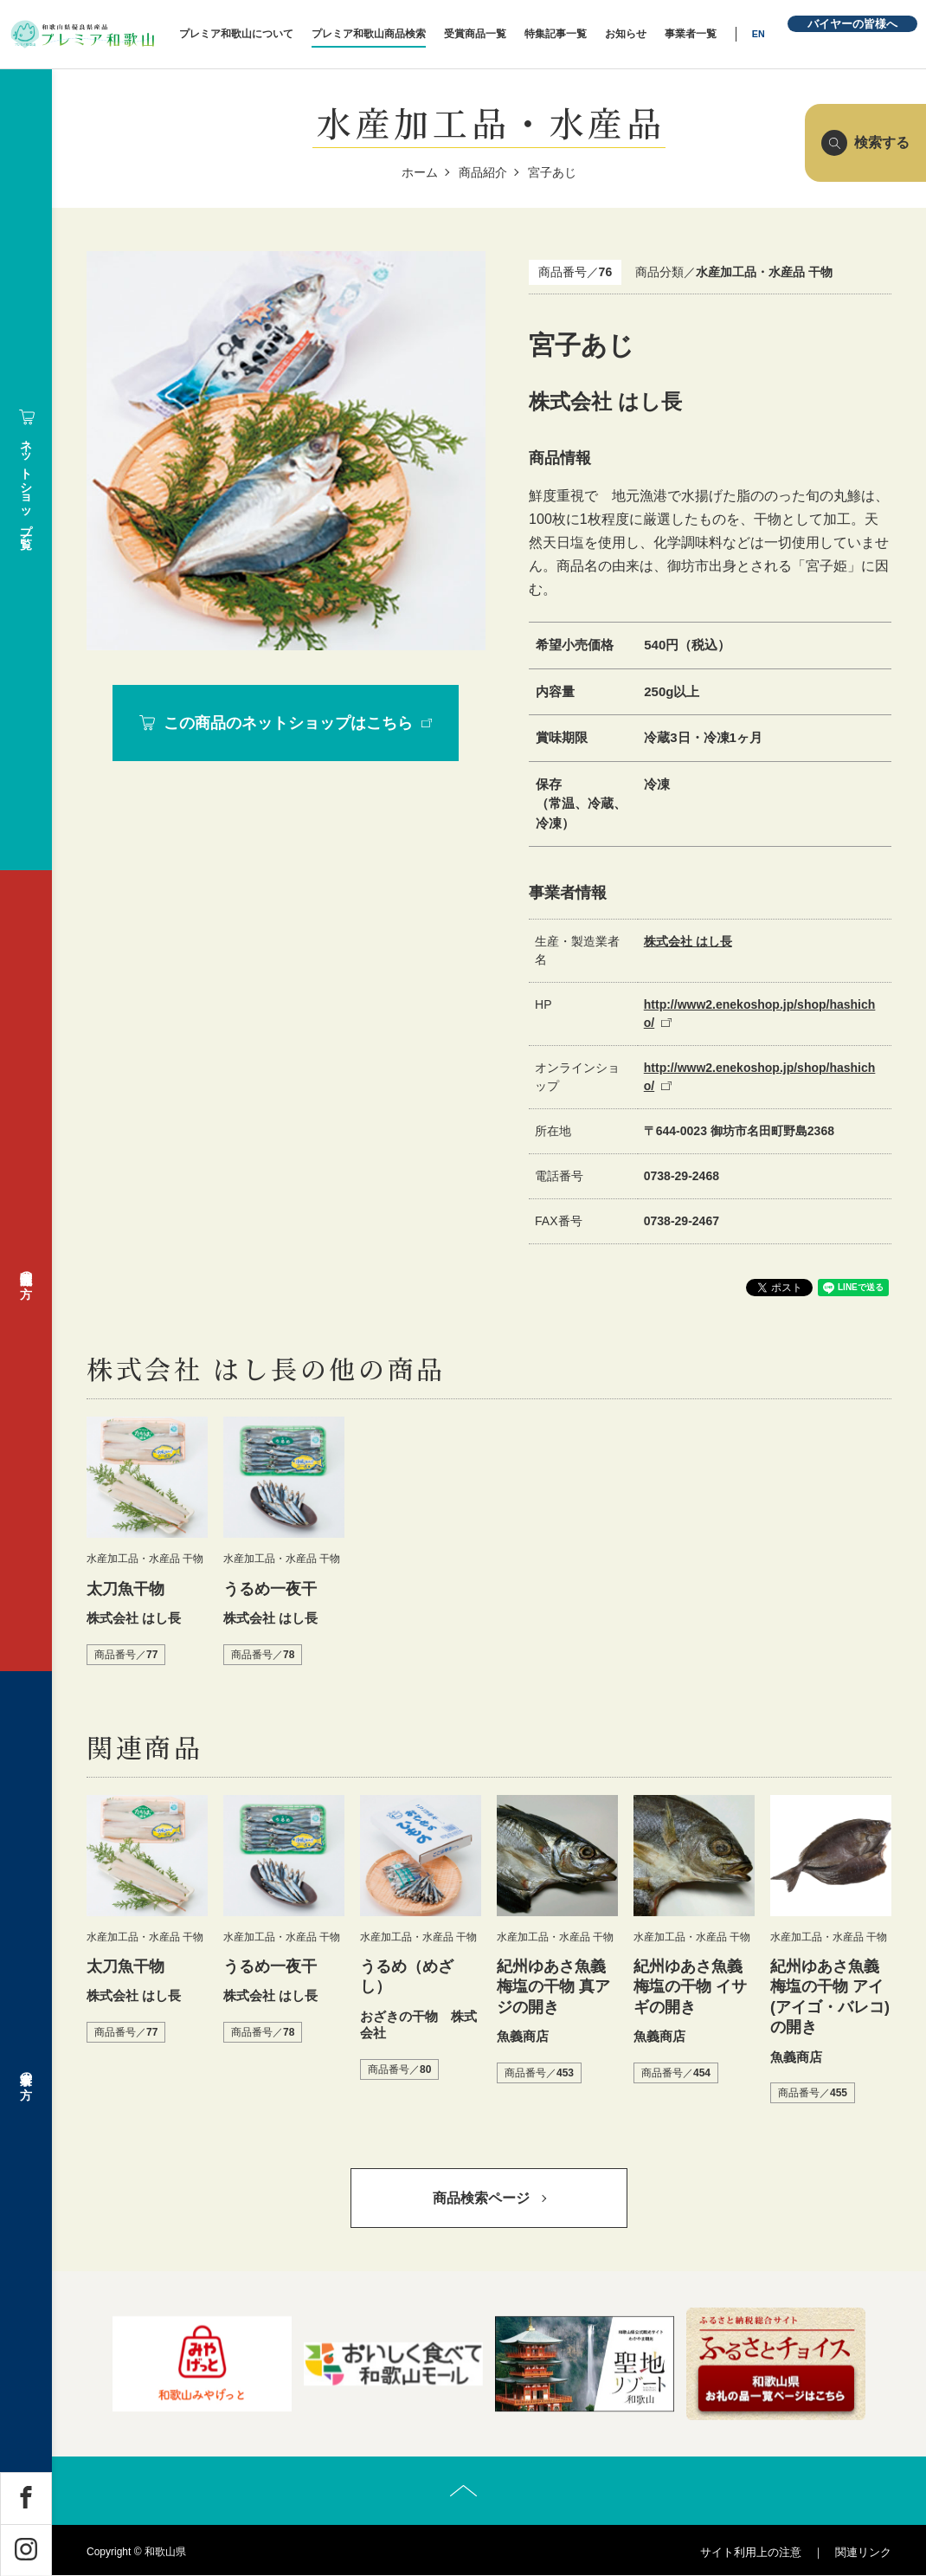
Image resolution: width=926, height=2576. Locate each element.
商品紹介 (483, 172)
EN (762, 34)
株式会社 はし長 (688, 941)
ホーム (420, 172)
